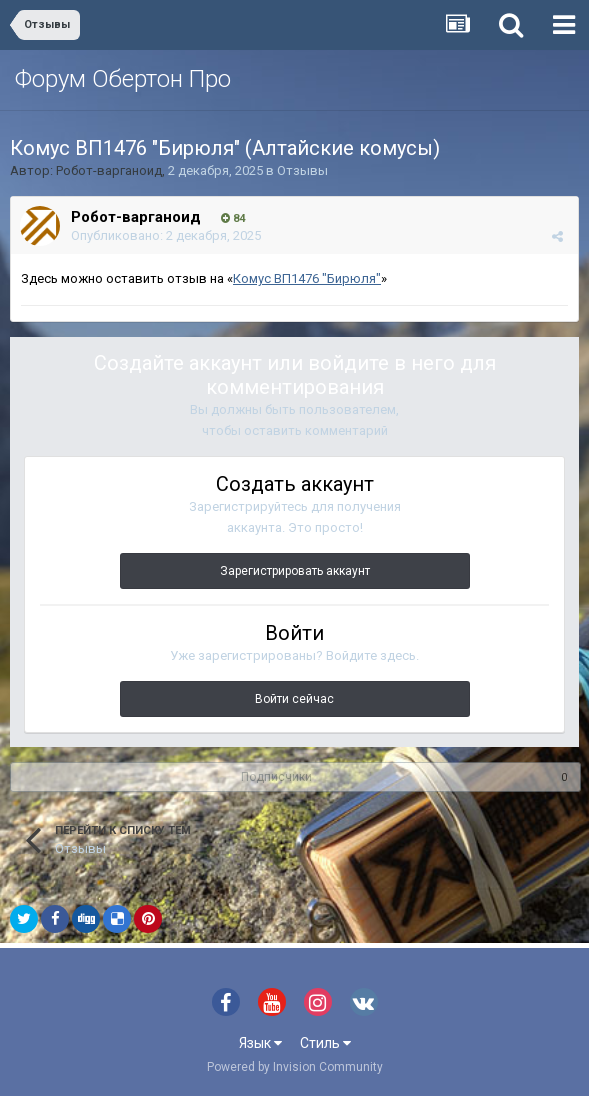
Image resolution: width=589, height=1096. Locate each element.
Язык (260, 1043)
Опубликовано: (166, 235)
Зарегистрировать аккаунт (295, 571)
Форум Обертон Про (123, 79)
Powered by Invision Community (295, 1067)
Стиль (325, 1043)
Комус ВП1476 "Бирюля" (307, 278)
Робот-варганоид (109, 170)
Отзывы (302, 170)
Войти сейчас (294, 699)
